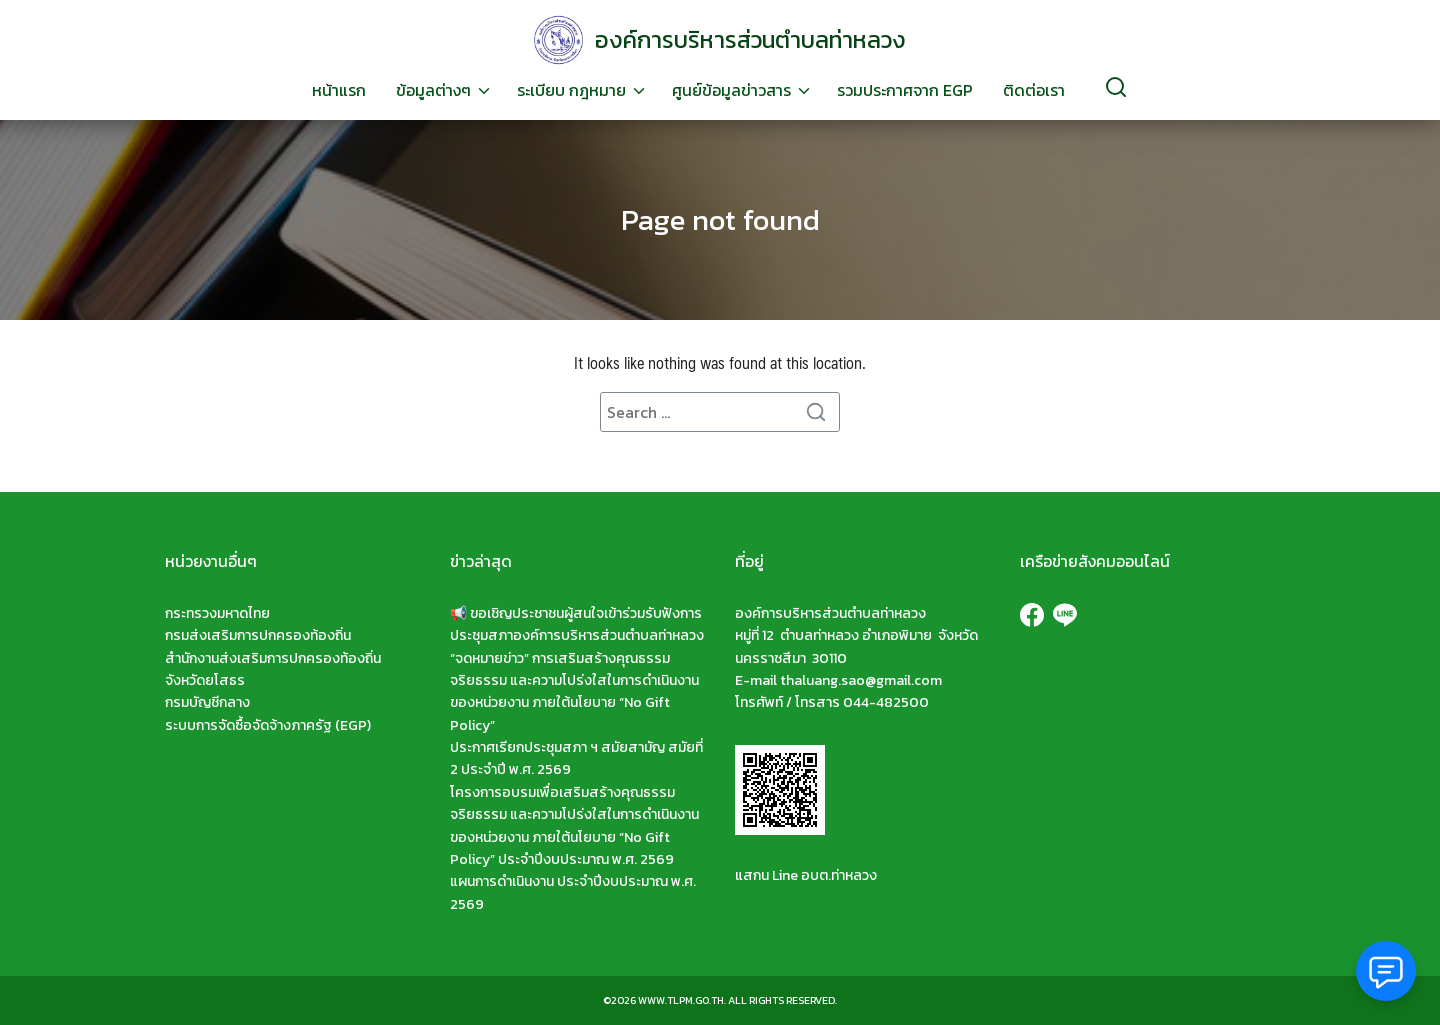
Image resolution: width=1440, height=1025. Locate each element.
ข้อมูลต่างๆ (433, 90)
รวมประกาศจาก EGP (905, 90)
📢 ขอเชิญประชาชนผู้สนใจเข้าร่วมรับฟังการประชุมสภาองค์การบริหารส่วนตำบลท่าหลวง (577, 624)
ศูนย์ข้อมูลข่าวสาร (731, 90)
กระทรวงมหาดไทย (217, 613)
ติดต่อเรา (1034, 90)
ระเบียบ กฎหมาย (571, 90)
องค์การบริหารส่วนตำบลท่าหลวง (750, 39)
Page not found (720, 219)
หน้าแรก (339, 90)
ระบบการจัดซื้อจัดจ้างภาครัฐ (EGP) (268, 725)
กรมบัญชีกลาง (207, 702)
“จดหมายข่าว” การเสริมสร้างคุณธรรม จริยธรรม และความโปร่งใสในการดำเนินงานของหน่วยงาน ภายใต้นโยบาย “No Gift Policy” (574, 692)
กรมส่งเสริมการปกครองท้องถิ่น (258, 635)
